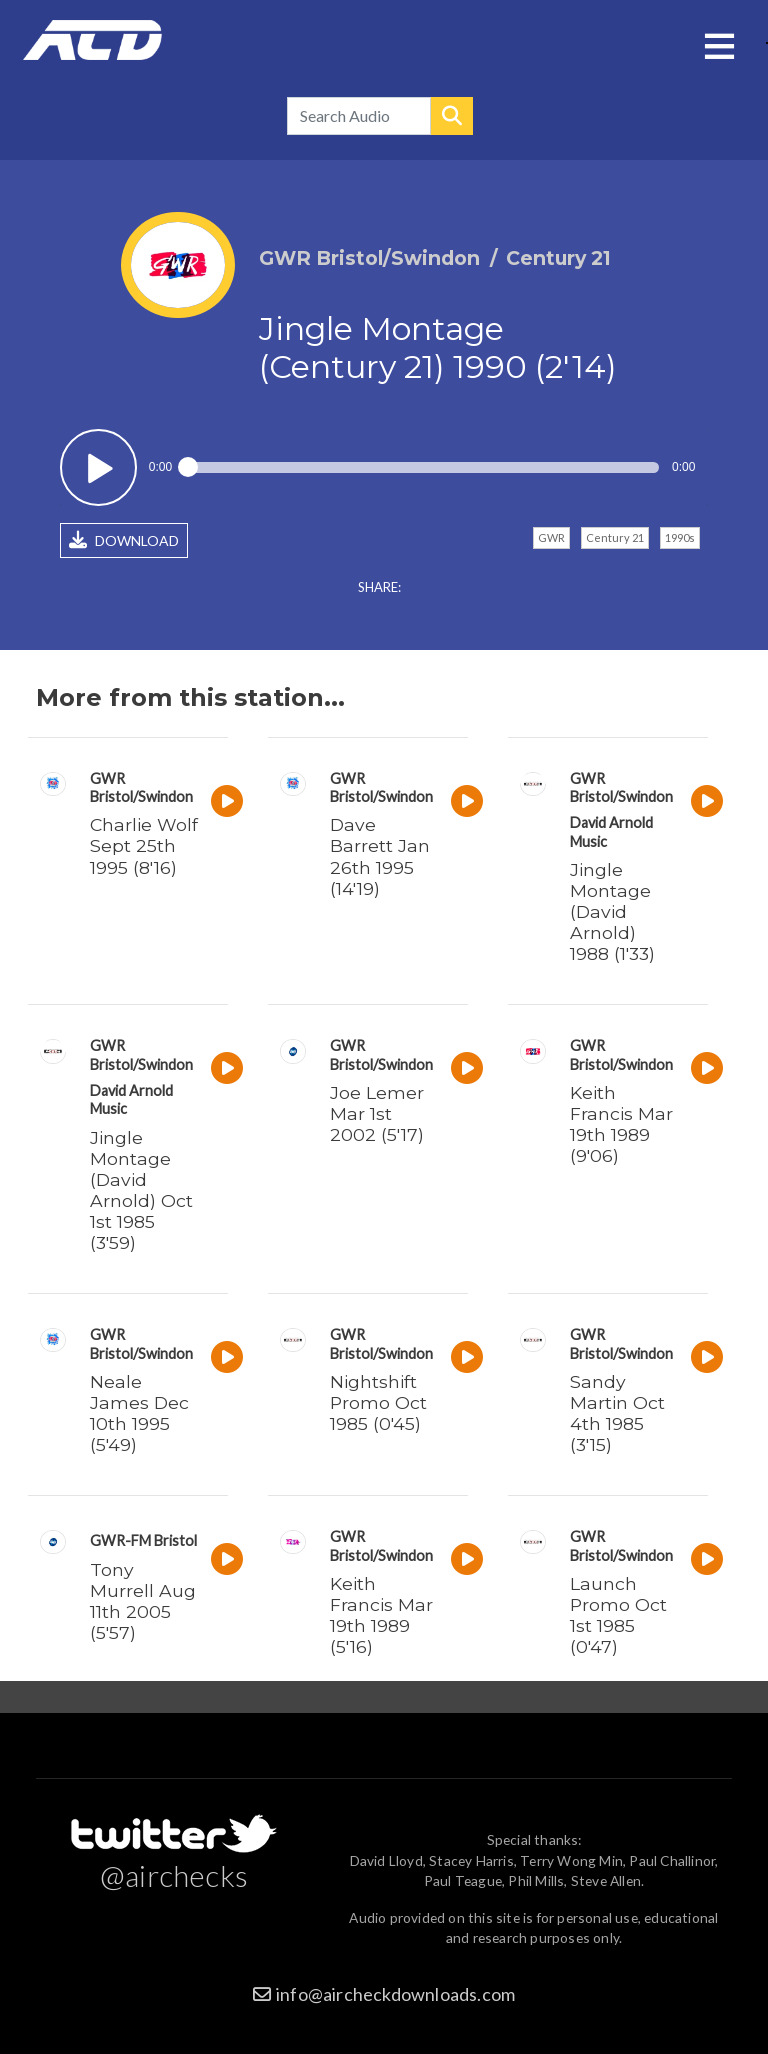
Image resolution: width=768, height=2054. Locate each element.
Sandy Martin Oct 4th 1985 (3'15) (617, 1413)
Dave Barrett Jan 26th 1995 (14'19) (380, 856)
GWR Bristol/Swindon (141, 787)
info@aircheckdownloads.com (395, 1994)
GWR (551, 537)
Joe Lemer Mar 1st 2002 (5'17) (377, 1113)
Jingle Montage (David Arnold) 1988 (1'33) (612, 911)
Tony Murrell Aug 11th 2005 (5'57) (143, 1601)
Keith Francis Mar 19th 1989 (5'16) (381, 1615)
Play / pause (98, 467)
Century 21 (615, 537)
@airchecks (174, 1875)
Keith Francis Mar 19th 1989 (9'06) (621, 1124)
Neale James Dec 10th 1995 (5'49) (139, 1413)
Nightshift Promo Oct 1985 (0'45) (378, 1402)
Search (452, 116)
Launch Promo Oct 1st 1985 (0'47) (618, 1615)
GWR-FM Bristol (143, 1540)
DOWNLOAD (124, 540)
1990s (680, 537)
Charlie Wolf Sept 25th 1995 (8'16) (144, 845)
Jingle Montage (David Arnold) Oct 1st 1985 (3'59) (141, 1190)
